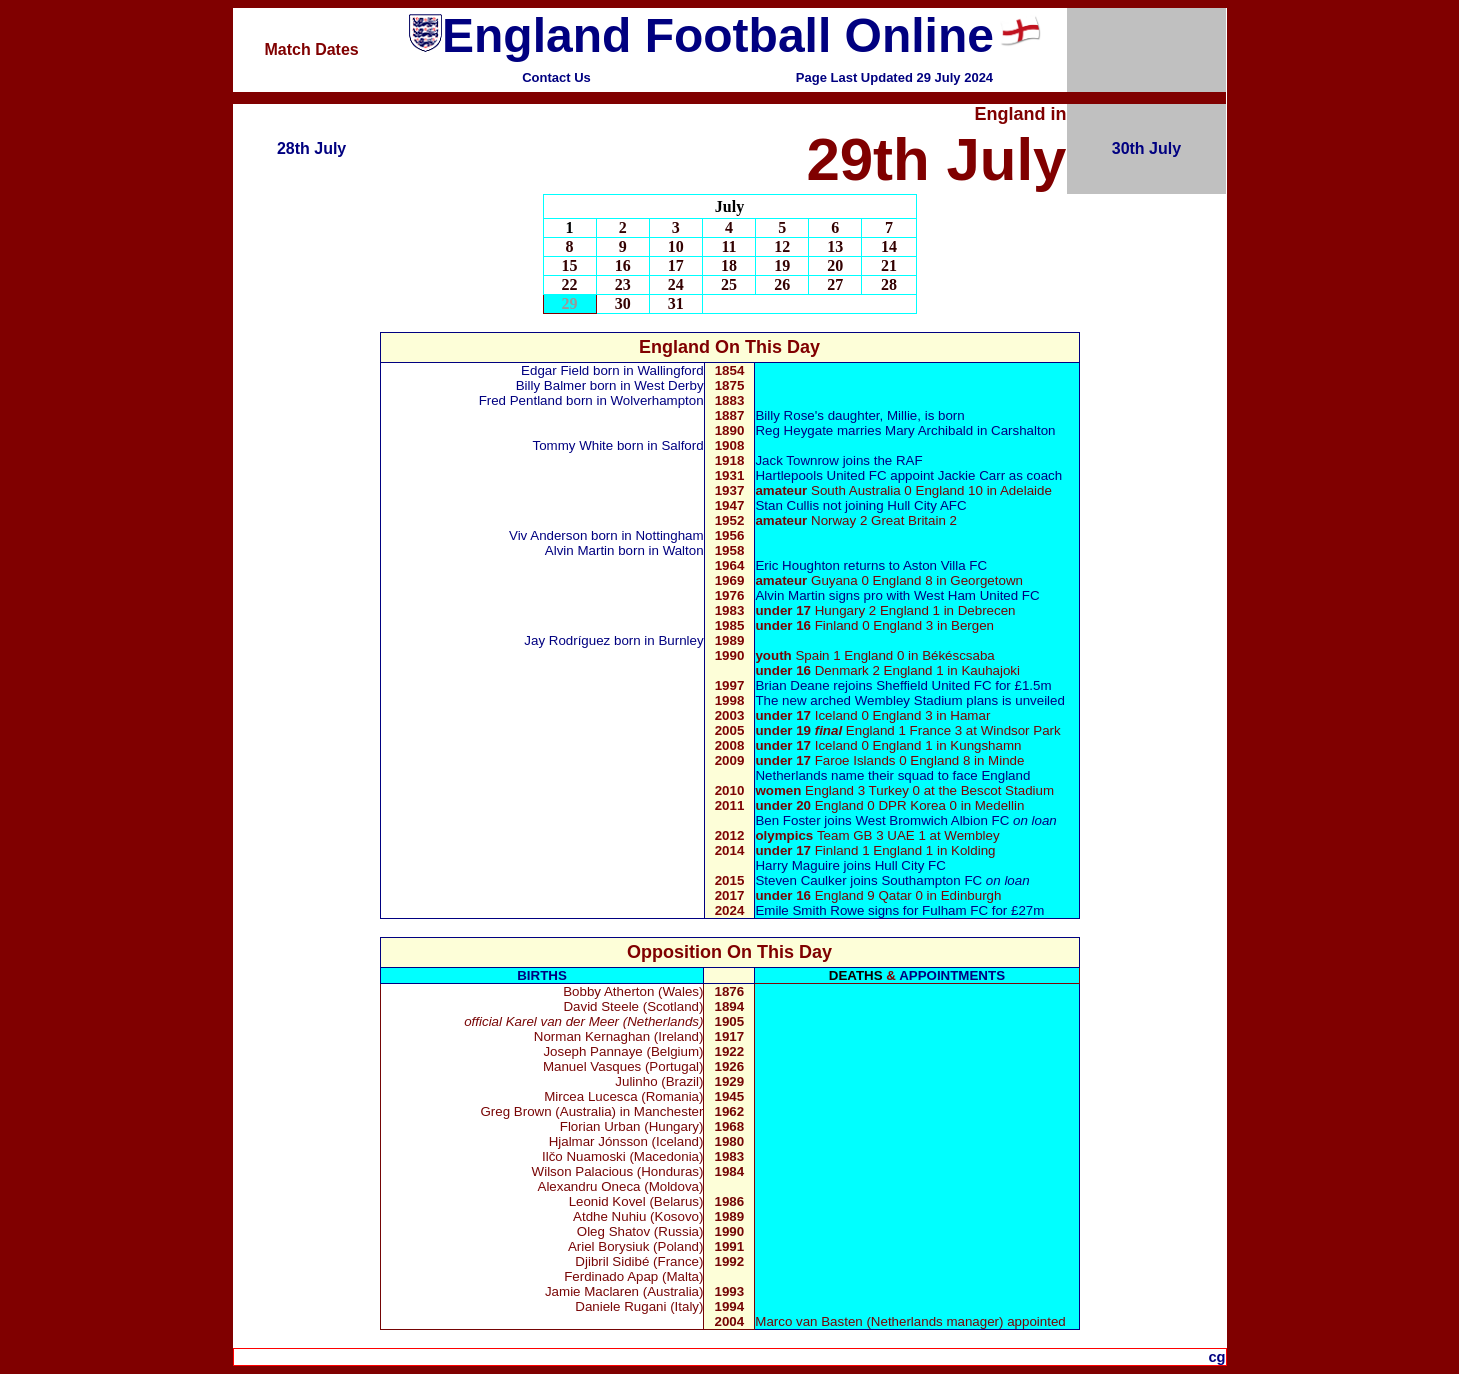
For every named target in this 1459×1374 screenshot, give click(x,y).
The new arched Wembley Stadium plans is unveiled (909, 700)
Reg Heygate (794, 430)
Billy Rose (784, 415)
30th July (1146, 148)
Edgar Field (555, 370)
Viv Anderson (548, 535)
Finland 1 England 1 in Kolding (875, 850)
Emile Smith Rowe (811, 910)
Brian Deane (792, 685)
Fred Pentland (521, 400)
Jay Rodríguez (566, 640)
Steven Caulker (800, 880)
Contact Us (556, 77)
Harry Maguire (797, 865)
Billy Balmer (553, 385)
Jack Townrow (798, 460)
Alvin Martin (580, 550)
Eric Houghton (797, 565)
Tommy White (573, 445)
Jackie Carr (973, 475)
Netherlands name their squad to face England (892, 775)
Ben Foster (789, 820)
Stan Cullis (787, 505)
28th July (311, 148)
